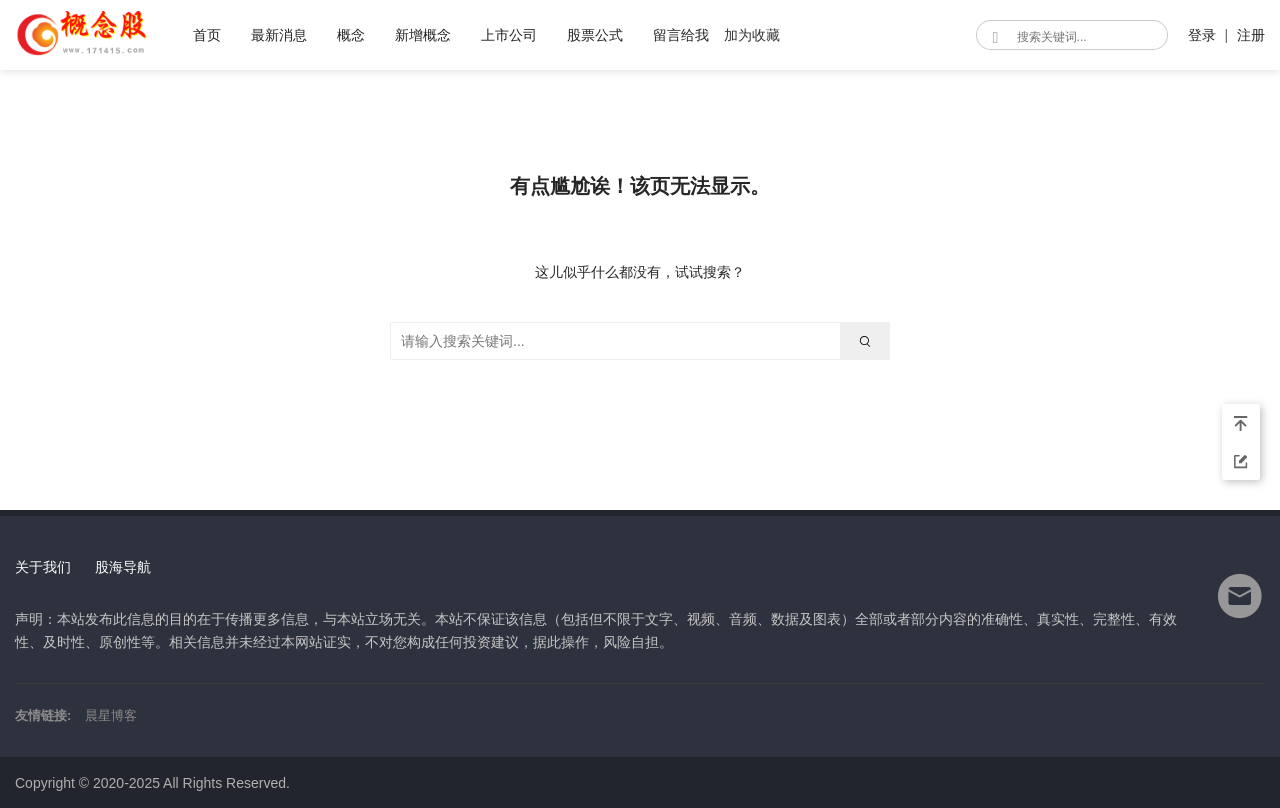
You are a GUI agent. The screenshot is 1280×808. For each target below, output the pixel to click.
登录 (1202, 35)
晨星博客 (111, 715)
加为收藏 (752, 35)
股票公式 (595, 35)
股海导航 (123, 567)
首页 (207, 35)
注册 (1251, 35)
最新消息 (279, 35)
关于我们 (43, 567)
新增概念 (423, 35)
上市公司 (509, 35)
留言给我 (681, 35)
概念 (351, 35)
